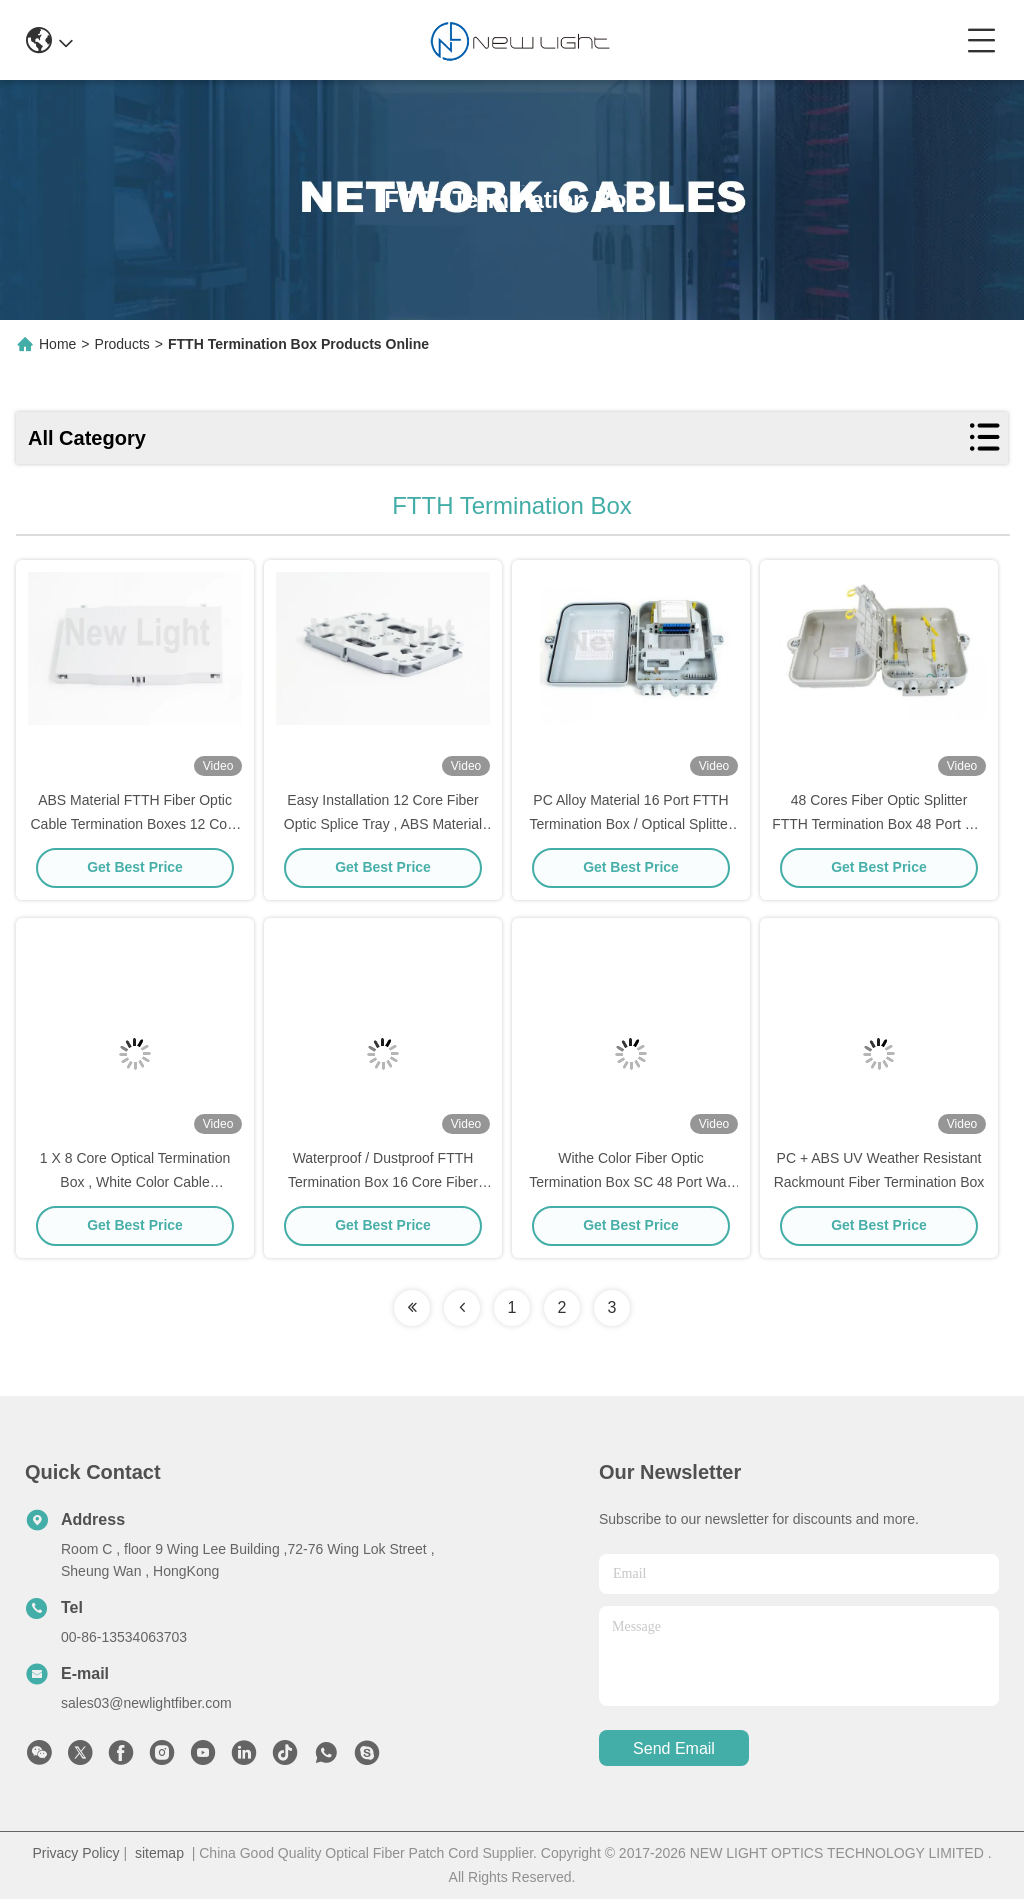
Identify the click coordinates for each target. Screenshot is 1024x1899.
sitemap (159, 1853)
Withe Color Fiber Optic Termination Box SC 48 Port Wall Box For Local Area (630, 1182)
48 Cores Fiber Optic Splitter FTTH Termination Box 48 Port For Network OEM (879, 824)
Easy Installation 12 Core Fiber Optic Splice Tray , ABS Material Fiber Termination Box (383, 824)
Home (57, 344)
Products (122, 344)
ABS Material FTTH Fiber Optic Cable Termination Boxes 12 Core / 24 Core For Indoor (135, 824)
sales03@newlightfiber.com (146, 1703)
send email (674, 1748)
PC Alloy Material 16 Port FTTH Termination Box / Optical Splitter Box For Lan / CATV (630, 824)
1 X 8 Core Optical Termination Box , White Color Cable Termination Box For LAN (135, 1182)
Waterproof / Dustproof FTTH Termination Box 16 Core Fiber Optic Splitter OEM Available (383, 1182)
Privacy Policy (75, 1853)
